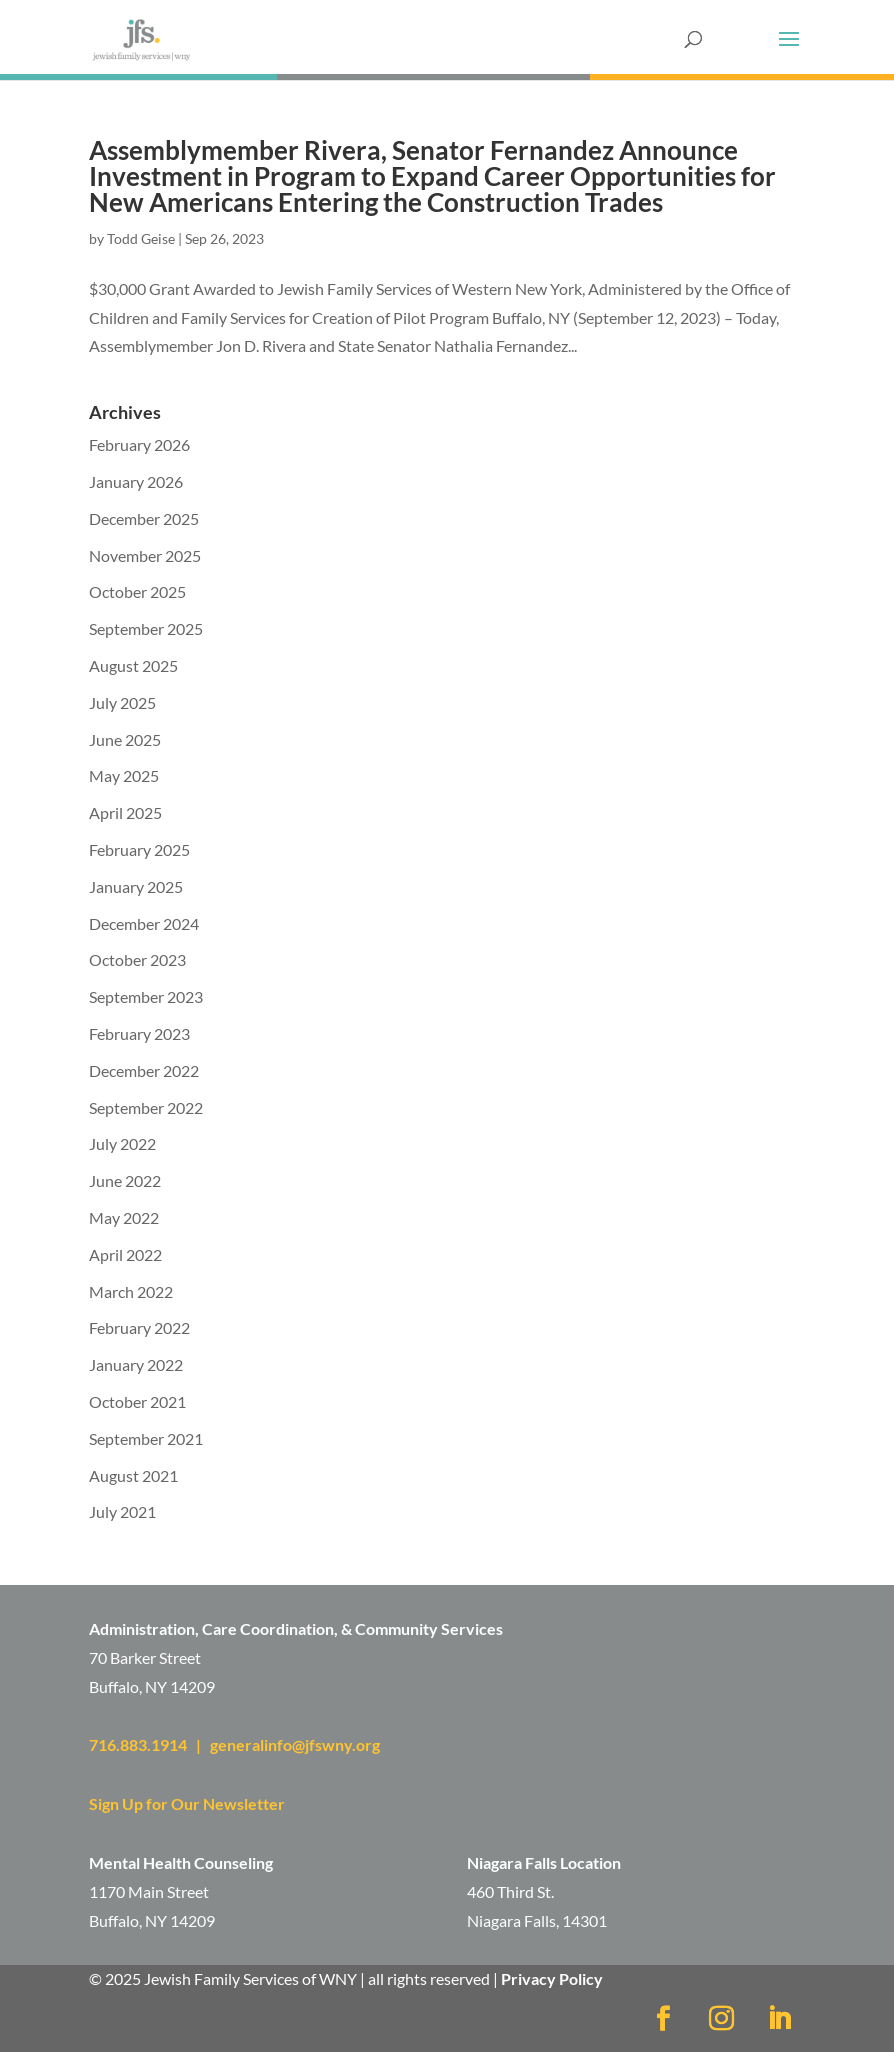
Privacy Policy (552, 1978)
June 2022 (125, 1180)
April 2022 (125, 1254)
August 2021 (133, 1475)
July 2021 (122, 1511)
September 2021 (146, 1438)
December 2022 (144, 1070)
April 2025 (125, 812)
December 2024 (144, 923)
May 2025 (124, 775)
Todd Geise (141, 238)
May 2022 (124, 1217)
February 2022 (139, 1327)
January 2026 (136, 481)
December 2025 (144, 518)
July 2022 (122, 1143)
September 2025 (146, 628)
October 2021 (137, 1401)
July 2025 (122, 702)
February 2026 (139, 444)
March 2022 (131, 1291)
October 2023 (137, 959)
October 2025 (137, 591)
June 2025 (125, 739)
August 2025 (133, 665)
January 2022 (136, 1364)
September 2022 (146, 1107)
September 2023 (146, 996)
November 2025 (145, 555)
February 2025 (139, 849)
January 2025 (136, 886)
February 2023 (139, 1033)
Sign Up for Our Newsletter (187, 1803)
